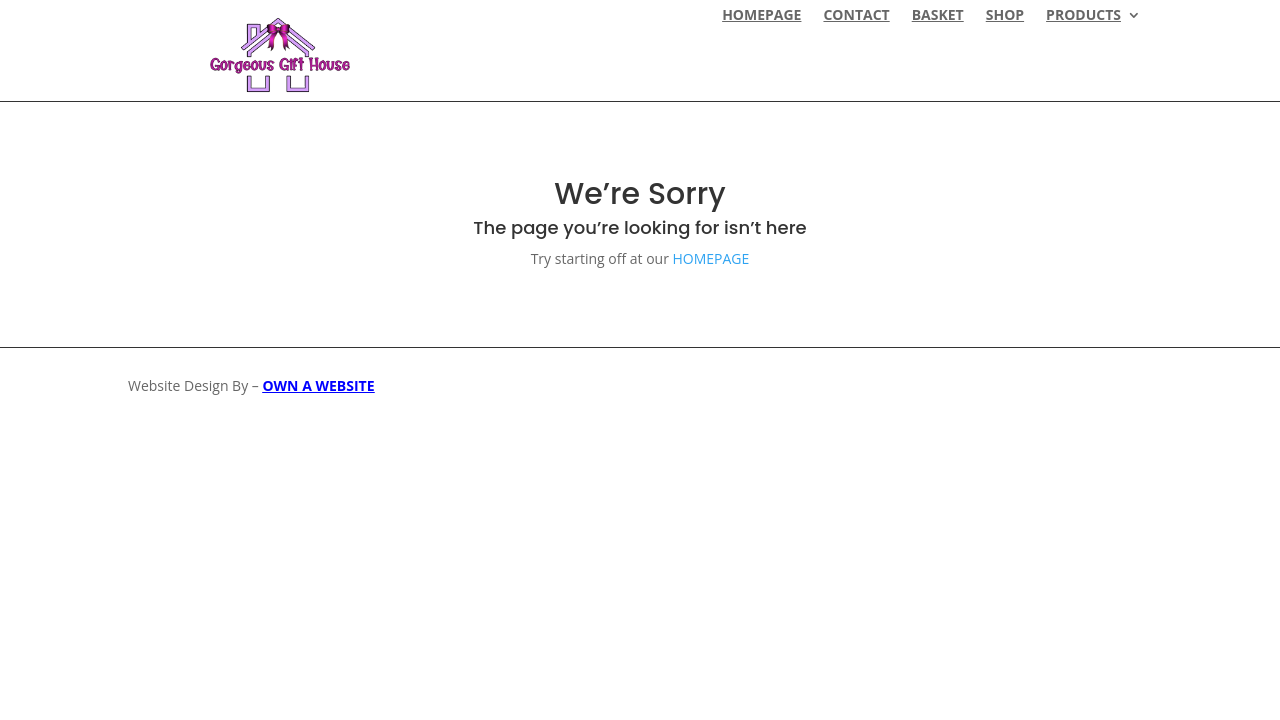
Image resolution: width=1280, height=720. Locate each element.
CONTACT (856, 16)
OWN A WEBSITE (318, 385)
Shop (1005, 16)
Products (1083, 16)
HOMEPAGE (761, 16)
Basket (938, 16)
